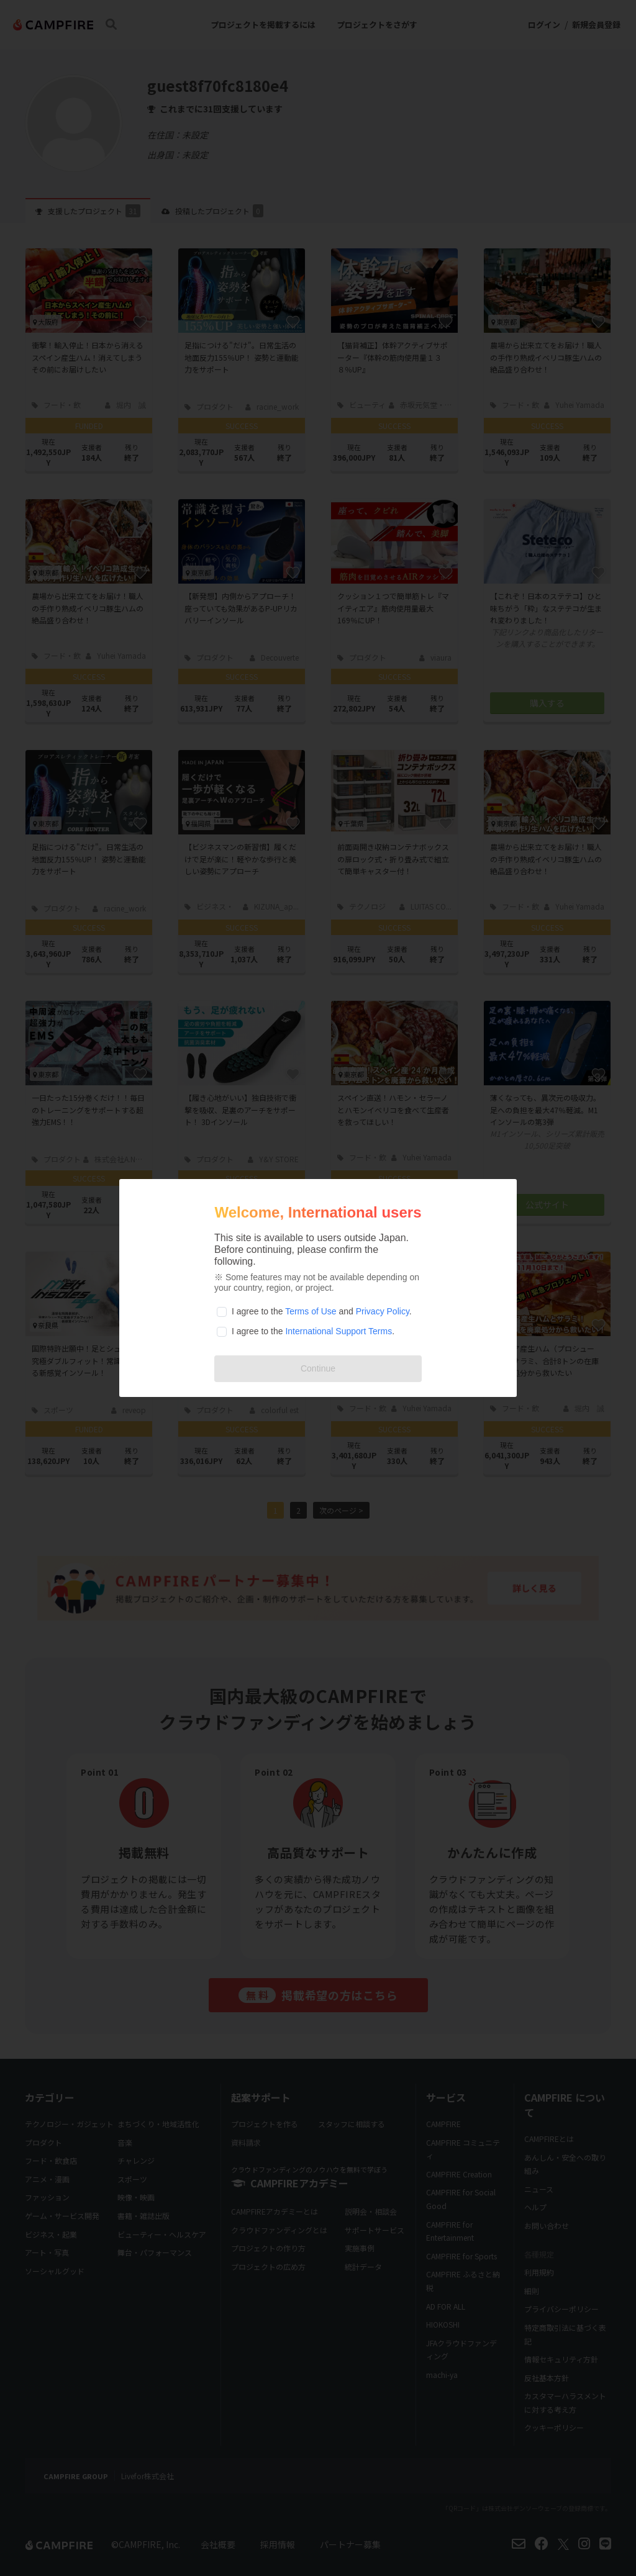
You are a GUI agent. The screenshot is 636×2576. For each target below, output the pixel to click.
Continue (318, 1368)
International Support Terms (338, 1331)
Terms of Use (310, 1311)
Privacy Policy (382, 1311)
